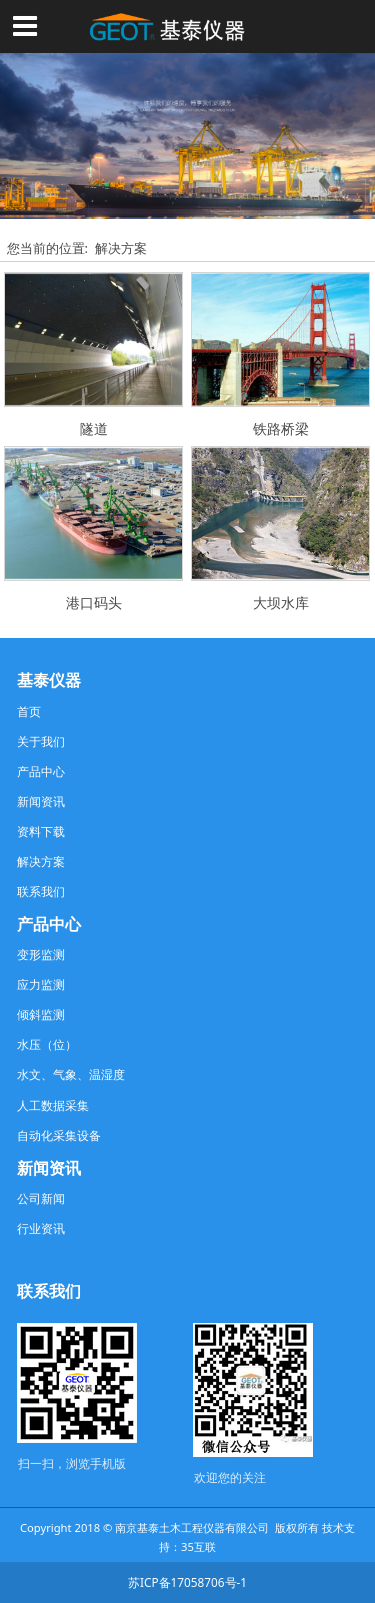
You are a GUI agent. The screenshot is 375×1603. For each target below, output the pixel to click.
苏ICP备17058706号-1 (187, 1582)
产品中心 (41, 771)
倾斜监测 (41, 1014)
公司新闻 (41, 1198)
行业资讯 (41, 1228)
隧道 (94, 428)
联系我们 (41, 891)
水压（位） (47, 1044)
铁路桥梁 (281, 428)
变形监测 (41, 954)
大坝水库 (281, 602)
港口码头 (94, 602)
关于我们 (41, 741)
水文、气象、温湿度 (71, 1074)
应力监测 (41, 984)
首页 (29, 711)
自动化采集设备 (59, 1135)
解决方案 (121, 248)
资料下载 (41, 831)
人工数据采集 (53, 1105)
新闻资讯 (41, 801)
